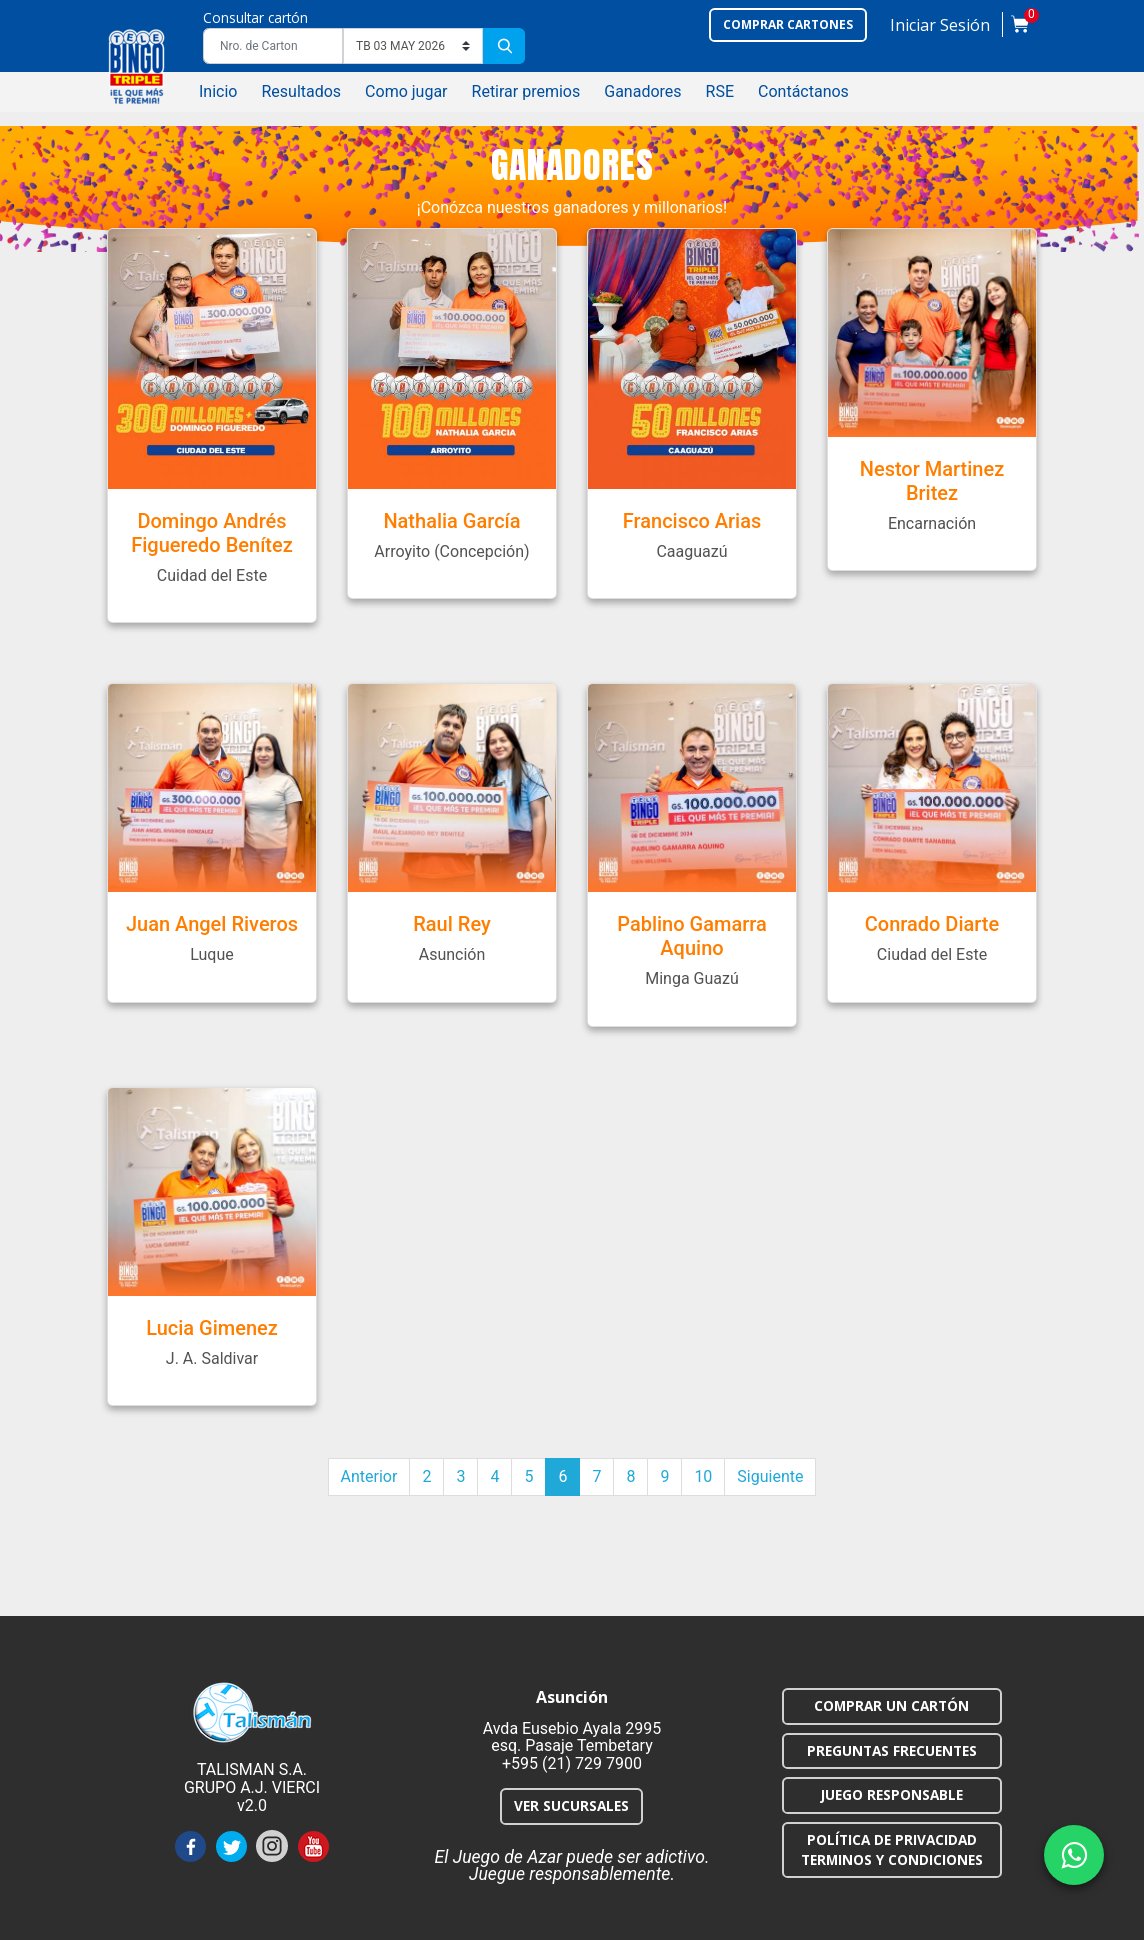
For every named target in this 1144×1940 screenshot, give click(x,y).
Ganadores (642, 91)
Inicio (218, 91)
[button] (940, 29)
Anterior (369, 1476)
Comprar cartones (788, 24)
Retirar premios (526, 91)
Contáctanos (803, 91)
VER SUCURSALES (571, 1805)
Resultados (301, 91)
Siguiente (770, 1476)
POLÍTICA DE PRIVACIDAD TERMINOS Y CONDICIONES (892, 1849)
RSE (720, 91)
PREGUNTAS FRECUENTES (892, 1750)
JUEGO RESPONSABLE (892, 1794)
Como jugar (406, 91)
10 (703, 1476)
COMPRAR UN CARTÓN (891, 1705)
